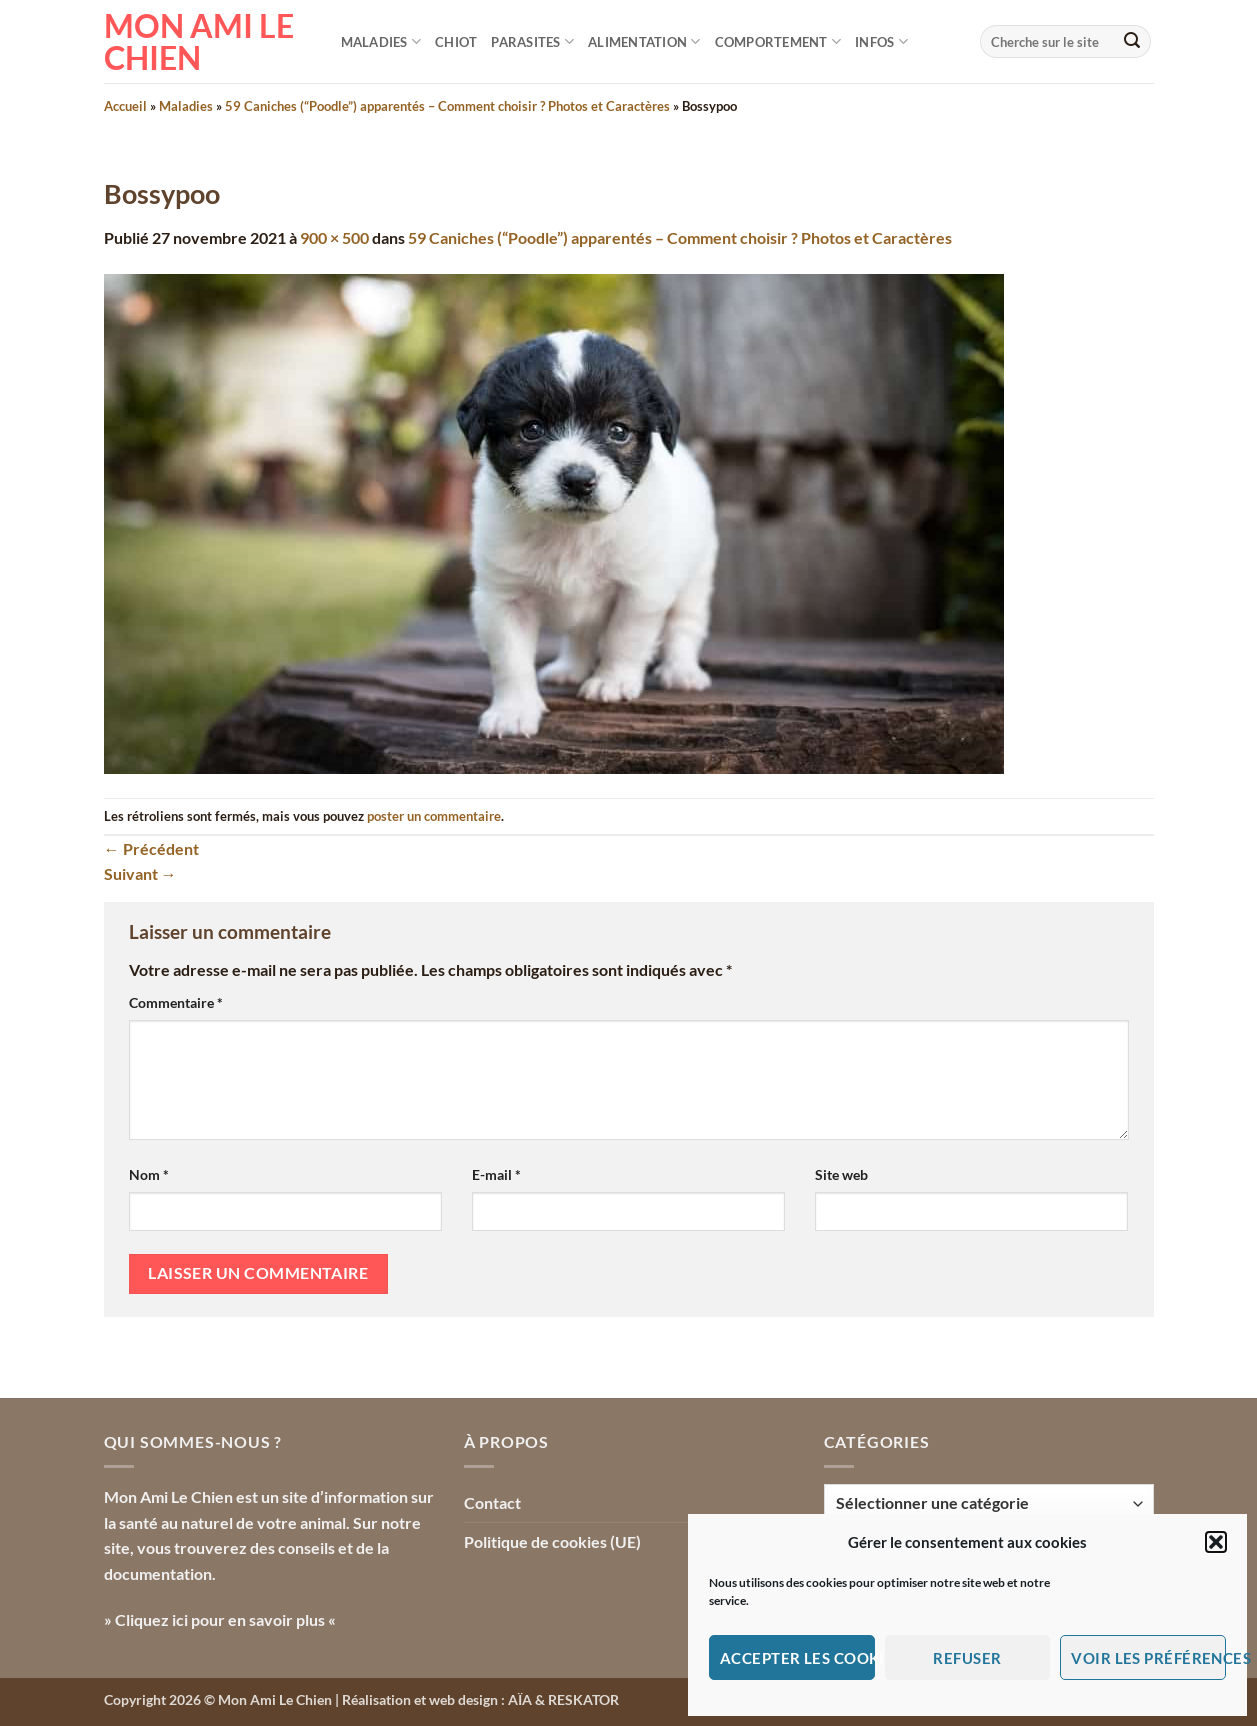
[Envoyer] (1132, 42)
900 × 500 (334, 237)
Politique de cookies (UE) (552, 1541)
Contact (492, 1502)
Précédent (151, 848)
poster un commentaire (434, 816)
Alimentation (644, 41)
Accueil (125, 106)
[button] (1216, 1542)
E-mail (496, 1174)
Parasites (532, 41)
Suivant (140, 873)
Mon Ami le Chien (199, 42)
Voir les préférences (1148, 1658)
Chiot (456, 42)
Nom (149, 1174)
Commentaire (176, 1002)
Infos (881, 41)
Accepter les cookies (797, 1658)
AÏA (520, 1699)
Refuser (967, 1658)
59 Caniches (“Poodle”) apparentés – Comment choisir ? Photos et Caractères (447, 106)
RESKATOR (583, 1699)
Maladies (381, 41)
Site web (841, 1174)
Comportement (778, 41)
